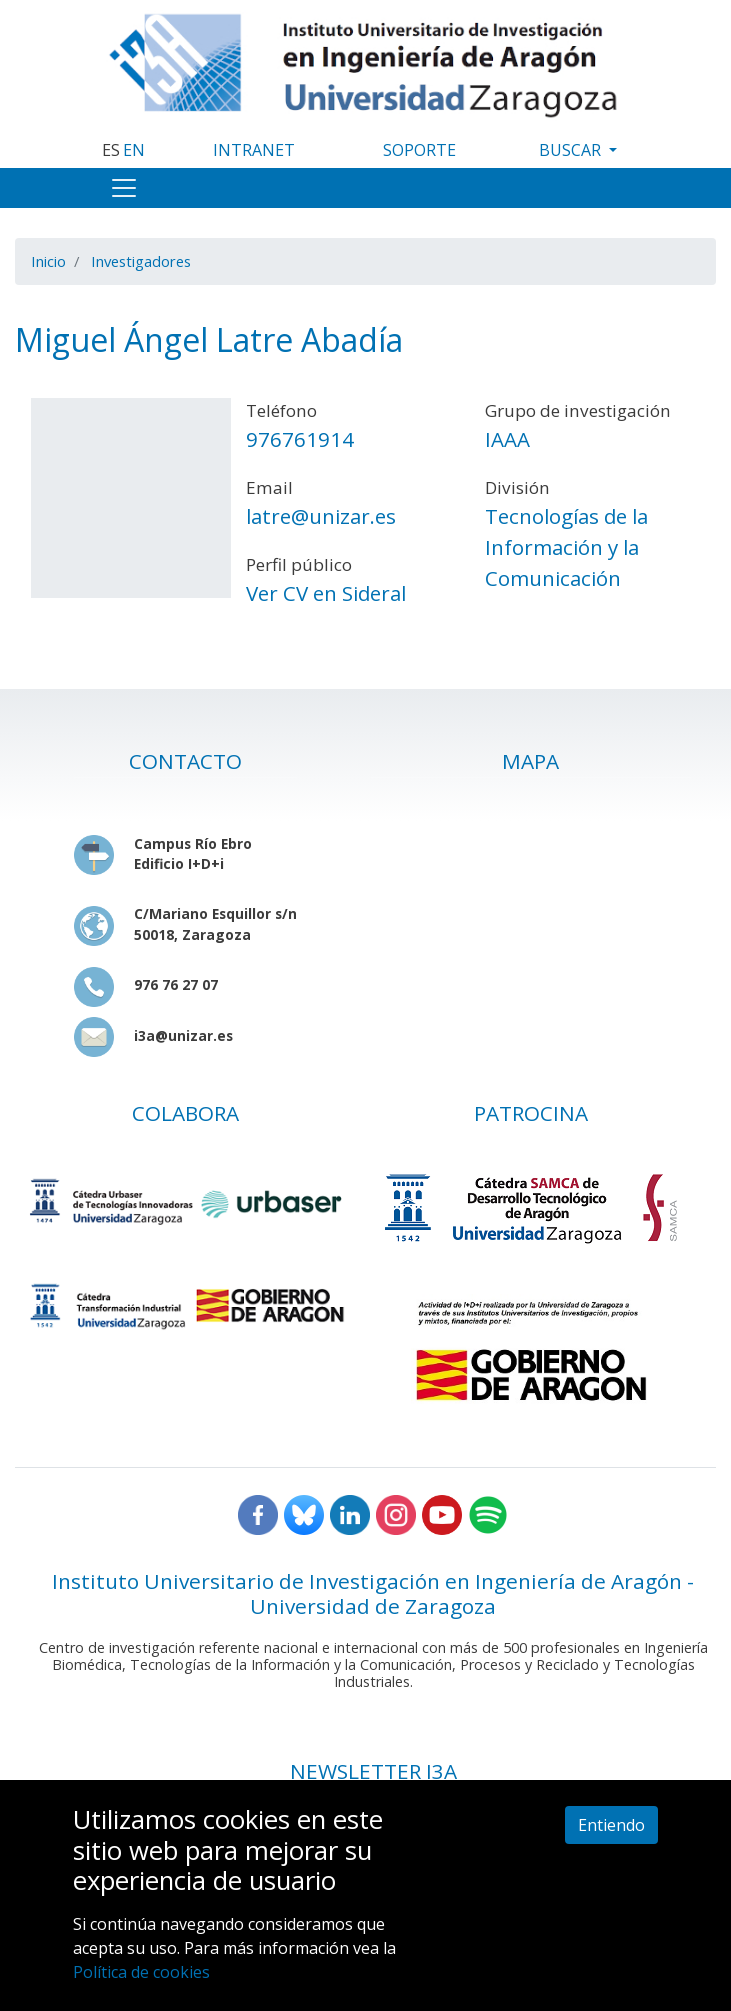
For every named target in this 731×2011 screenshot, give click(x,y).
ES (111, 150)
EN (134, 150)
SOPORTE (419, 150)
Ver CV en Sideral (326, 593)
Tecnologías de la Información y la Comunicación (566, 547)
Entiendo (611, 1825)
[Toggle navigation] (124, 188)
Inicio (48, 261)
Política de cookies (141, 1972)
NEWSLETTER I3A (373, 1771)
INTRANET (254, 150)
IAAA (507, 439)
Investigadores (141, 261)
